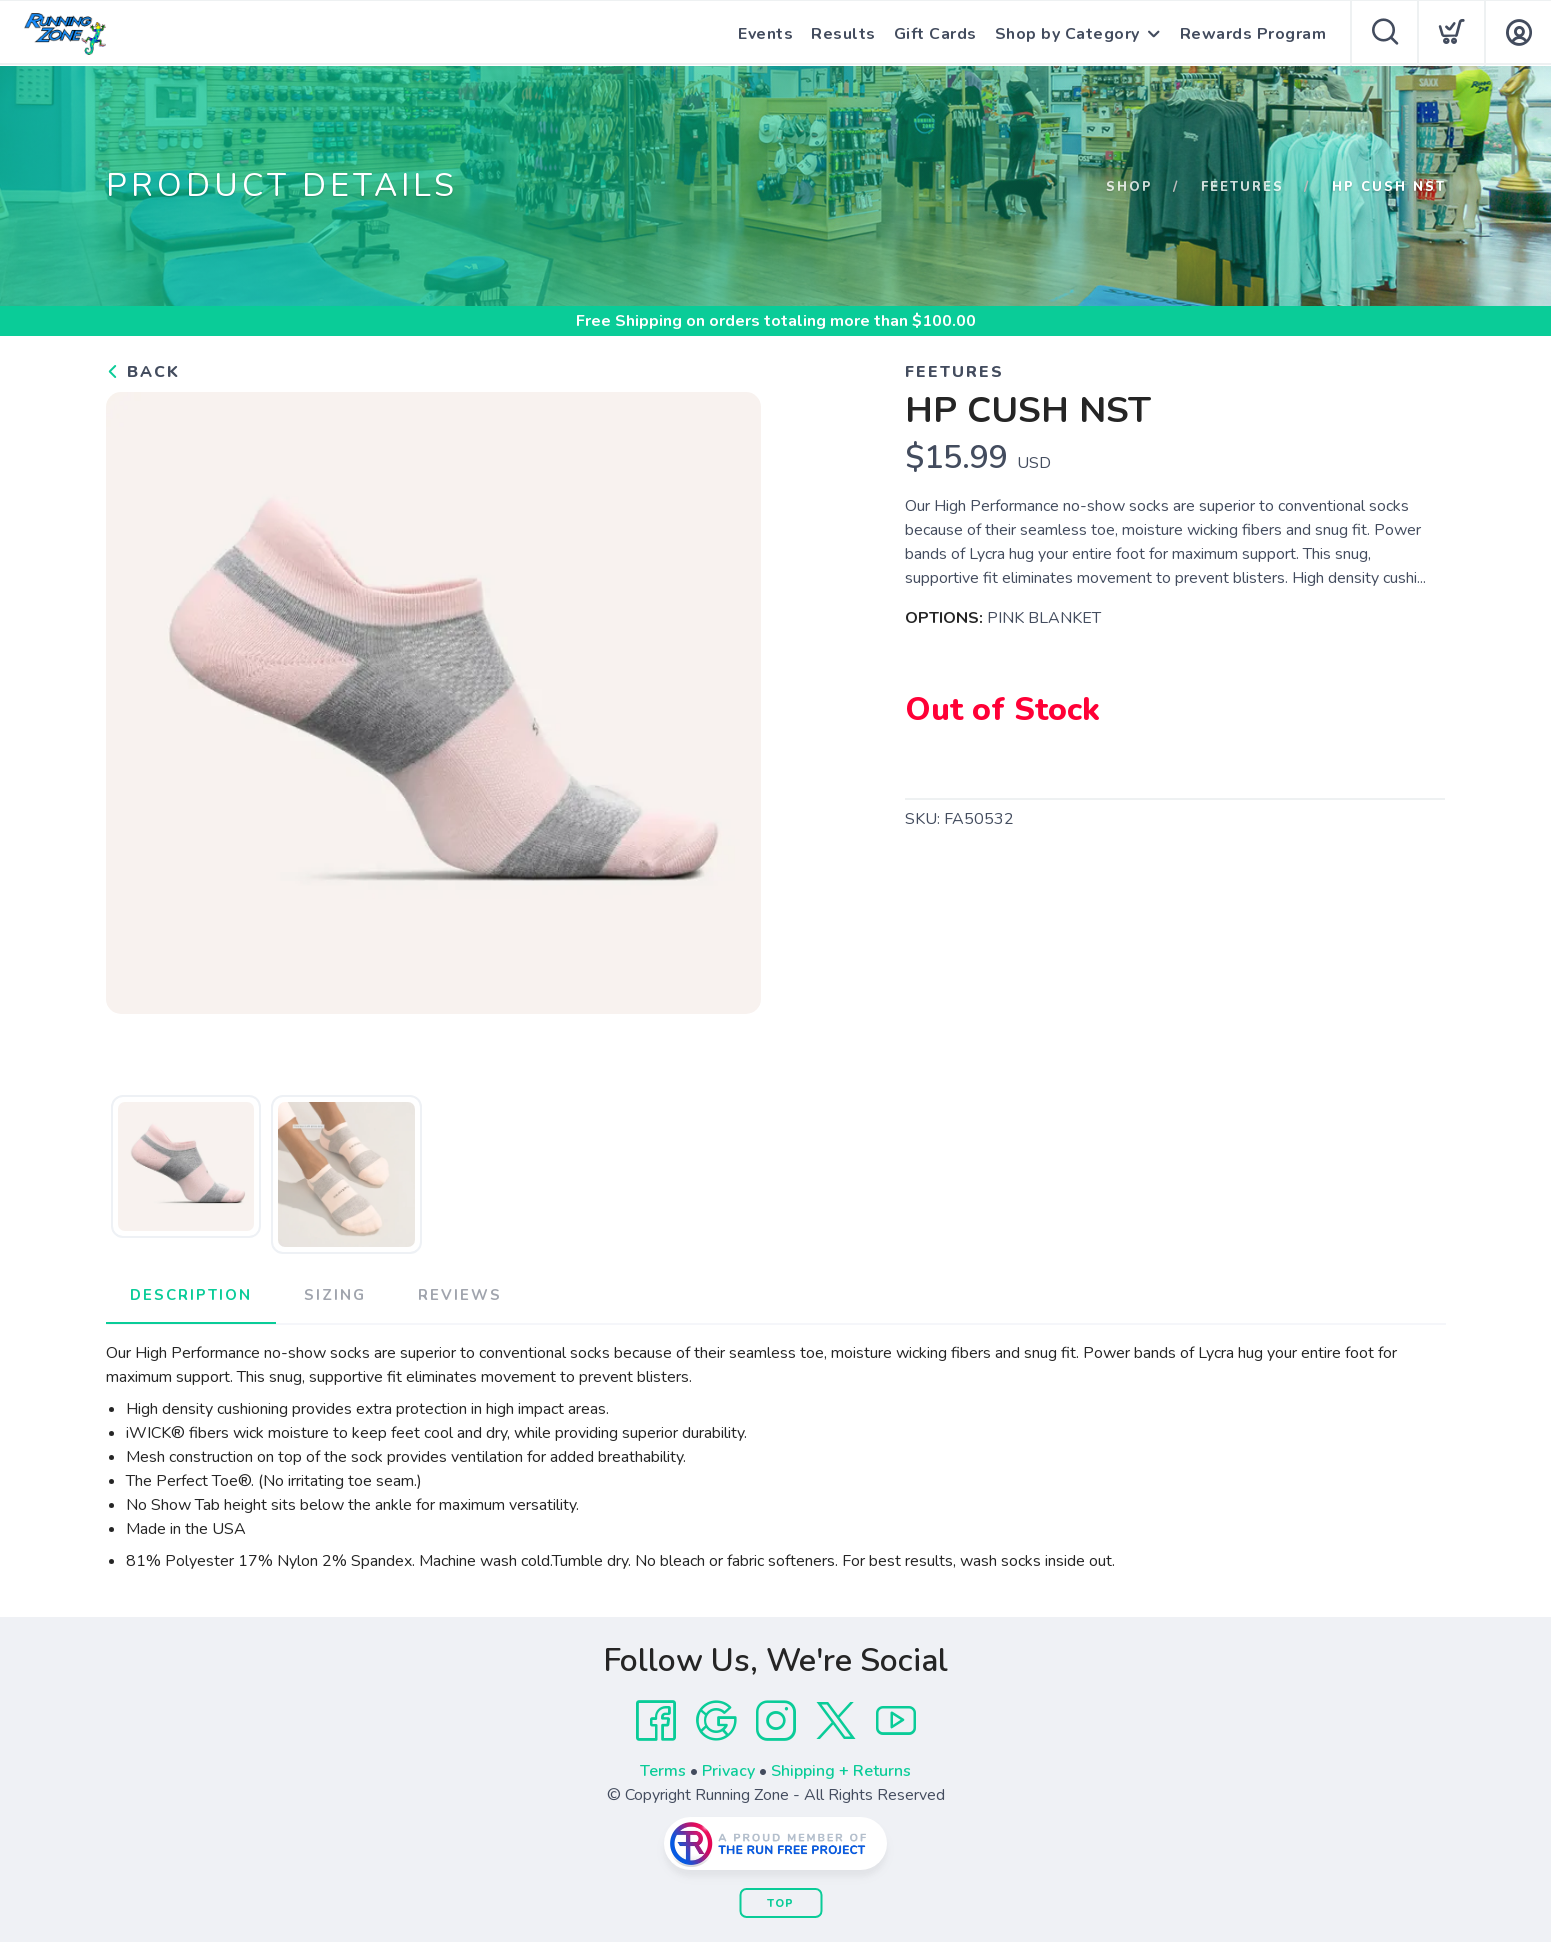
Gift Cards (935, 34)
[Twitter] (836, 1721)
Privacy (728, 1771)
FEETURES (1242, 187)
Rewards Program (1253, 34)
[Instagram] (776, 1721)
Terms (663, 1771)
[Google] (716, 1721)
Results (843, 34)
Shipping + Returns (841, 1771)
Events (765, 34)
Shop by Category (1067, 34)
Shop (1129, 187)
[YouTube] (896, 1721)
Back (143, 372)
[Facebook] (656, 1721)
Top (780, 1903)
